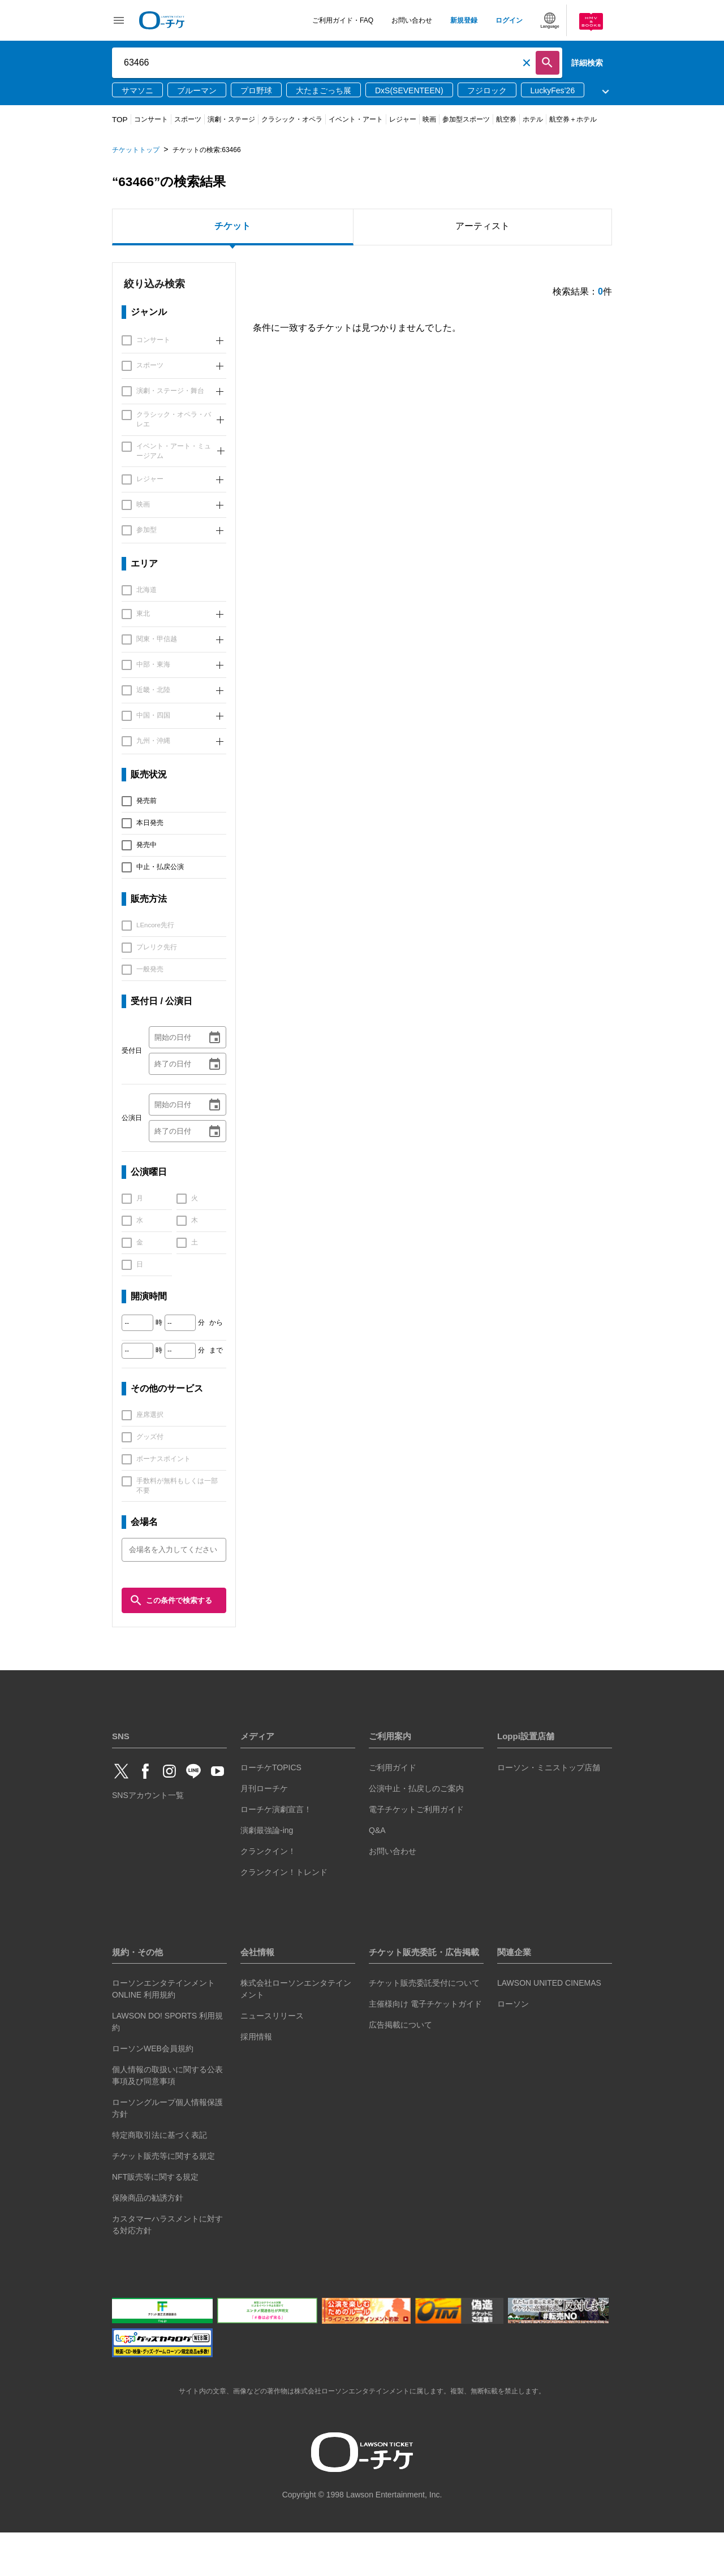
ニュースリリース (272, 2059)
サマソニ (137, 90)
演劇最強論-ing (266, 1873)
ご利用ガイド (392, 1810)
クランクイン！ (268, 1894)
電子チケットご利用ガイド (416, 1852)
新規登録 (463, 20)
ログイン (509, 20)
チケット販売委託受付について (424, 2026)
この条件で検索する (170, 1600)
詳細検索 (587, 62)
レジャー (402, 119)
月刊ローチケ (264, 1831)
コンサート (151, 119)
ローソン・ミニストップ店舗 (548, 1810)
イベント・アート (356, 119)
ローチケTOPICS (270, 1810)
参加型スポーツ (466, 119)
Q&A (377, 1873)
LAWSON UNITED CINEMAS (549, 2026)
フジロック (487, 90)
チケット (232, 226)
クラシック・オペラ (291, 119)
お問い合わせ (411, 20)
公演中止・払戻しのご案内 (416, 1831)
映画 (429, 119)
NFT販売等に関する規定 (155, 2220)
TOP (120, 119)
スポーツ (187, 119)
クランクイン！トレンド (283, 1915)
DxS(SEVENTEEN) (409, 90)
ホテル (533, 119)
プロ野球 (256, 90)
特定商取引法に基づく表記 (159, 2178)
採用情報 (256, 2080)
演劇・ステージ (231, 119)
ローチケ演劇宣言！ (276, 1852)
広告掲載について (400, 2068)
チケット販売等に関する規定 (163, 2199)
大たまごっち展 (323, 90)
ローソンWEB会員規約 (152, 2092)
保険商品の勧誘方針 (147, 2241)
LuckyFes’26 (553, 90)
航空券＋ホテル (573, 119)
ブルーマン (197, 90)
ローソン (513, 2047)
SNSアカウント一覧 (148, 1838)
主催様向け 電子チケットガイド (425, 2047)
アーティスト (482, 226)
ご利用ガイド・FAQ (342, 20)
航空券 (506, 119)
